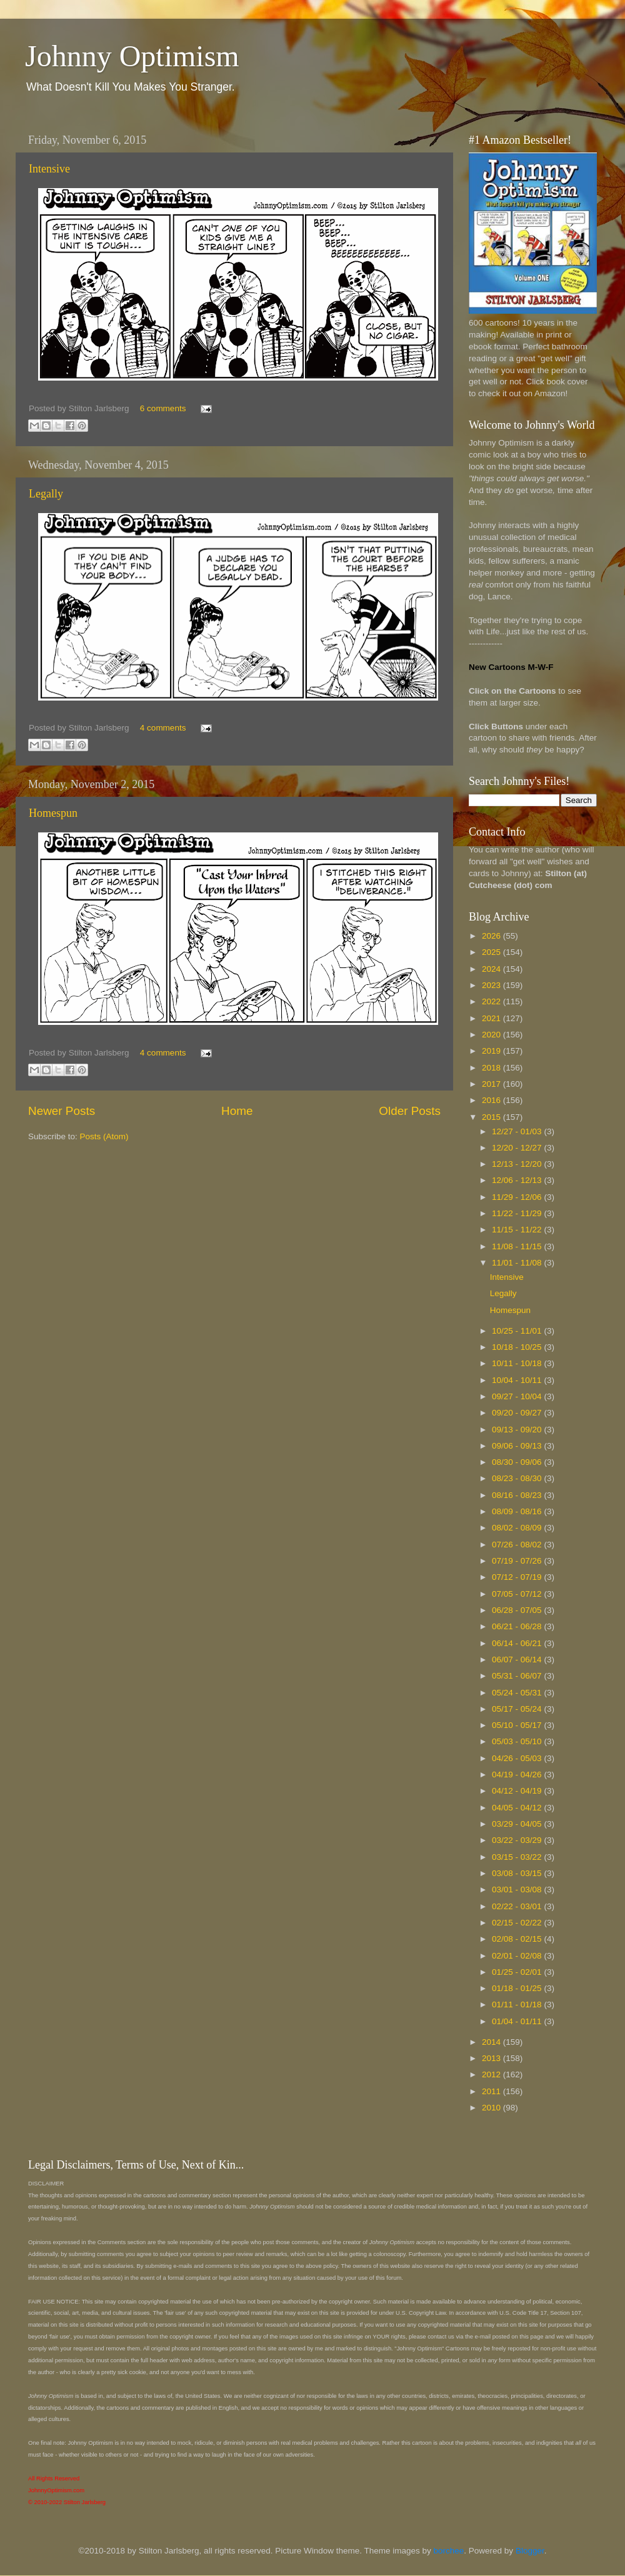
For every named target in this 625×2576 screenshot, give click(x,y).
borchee (449, 2550)
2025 (492, 952)
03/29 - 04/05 (518, 1824)
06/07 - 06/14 (518, 1659)
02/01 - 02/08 (518, 1955)
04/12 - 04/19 (518, 1790)
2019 (492, 1051)
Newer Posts (61, 1110)
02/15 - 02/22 (518, 1922)
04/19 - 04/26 (518, 1774)
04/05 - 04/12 (518, 1807)
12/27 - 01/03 (518, 1131)
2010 (492, 2107)
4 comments (163, 727)
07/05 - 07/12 (518, 1594)
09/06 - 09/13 (518, 1445)
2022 (492, 1001)
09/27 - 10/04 (518, 1396)
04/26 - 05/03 (518, 1758)
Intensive (49, 168)
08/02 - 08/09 (518, 1527)
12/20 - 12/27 (518, 1147)
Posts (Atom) (104, 1136)
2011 (492, 2091)
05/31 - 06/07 (518, 1675)
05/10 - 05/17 (518, 1725)
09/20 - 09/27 (518, 1412)
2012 (492, 2074)
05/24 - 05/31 (518, 1692)
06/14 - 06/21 (518, 1643)
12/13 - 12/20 (518, 1164)
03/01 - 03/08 (518, 1889)
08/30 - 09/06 (518, 1462)
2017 (492, 1084)
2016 (492, 1100)
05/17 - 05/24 (518, 1709)
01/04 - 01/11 (518, 2021)
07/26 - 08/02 (518, 1544)
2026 (492, 936)
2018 (492, 1067)
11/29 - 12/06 (518, 1197)
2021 (492, 1018)
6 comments (163, 408)
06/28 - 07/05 (518, 1610)
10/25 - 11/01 (518, 1330)
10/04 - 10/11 (518, 1380)
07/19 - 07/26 (518, 1560)
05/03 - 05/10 (518, 1741)
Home (236, 1110)
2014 (492, 2042)
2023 (492, 985)
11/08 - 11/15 (518, 1246)
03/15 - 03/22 (518, 1857)
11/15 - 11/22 (518, 1229)
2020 (492, 1034)
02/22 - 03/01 (518, 1906)
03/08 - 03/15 (518, 1873)
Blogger (530, 2550)
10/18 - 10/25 (518, 1347)
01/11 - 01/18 (518, 2004)
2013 (492, 2058)
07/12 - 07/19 (518, 1577)
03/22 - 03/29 (518, 1840)
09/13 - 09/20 (518, 1429)
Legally (46, 493)
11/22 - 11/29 (518, 1213)
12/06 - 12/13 (518, 1180)
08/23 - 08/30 (518, 1478)
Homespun (53, 813)
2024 (492, 969)
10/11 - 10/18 (518, 1363)
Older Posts (410, 1110)
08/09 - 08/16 (518, 1511)
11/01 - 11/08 (518, 1262)
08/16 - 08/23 (518, 1495)
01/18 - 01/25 (518, 1988)
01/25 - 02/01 (518, 1972)
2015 (492, 1117)
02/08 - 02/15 (518, 1939)
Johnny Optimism (132, 55)
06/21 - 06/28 (518, 1626)
